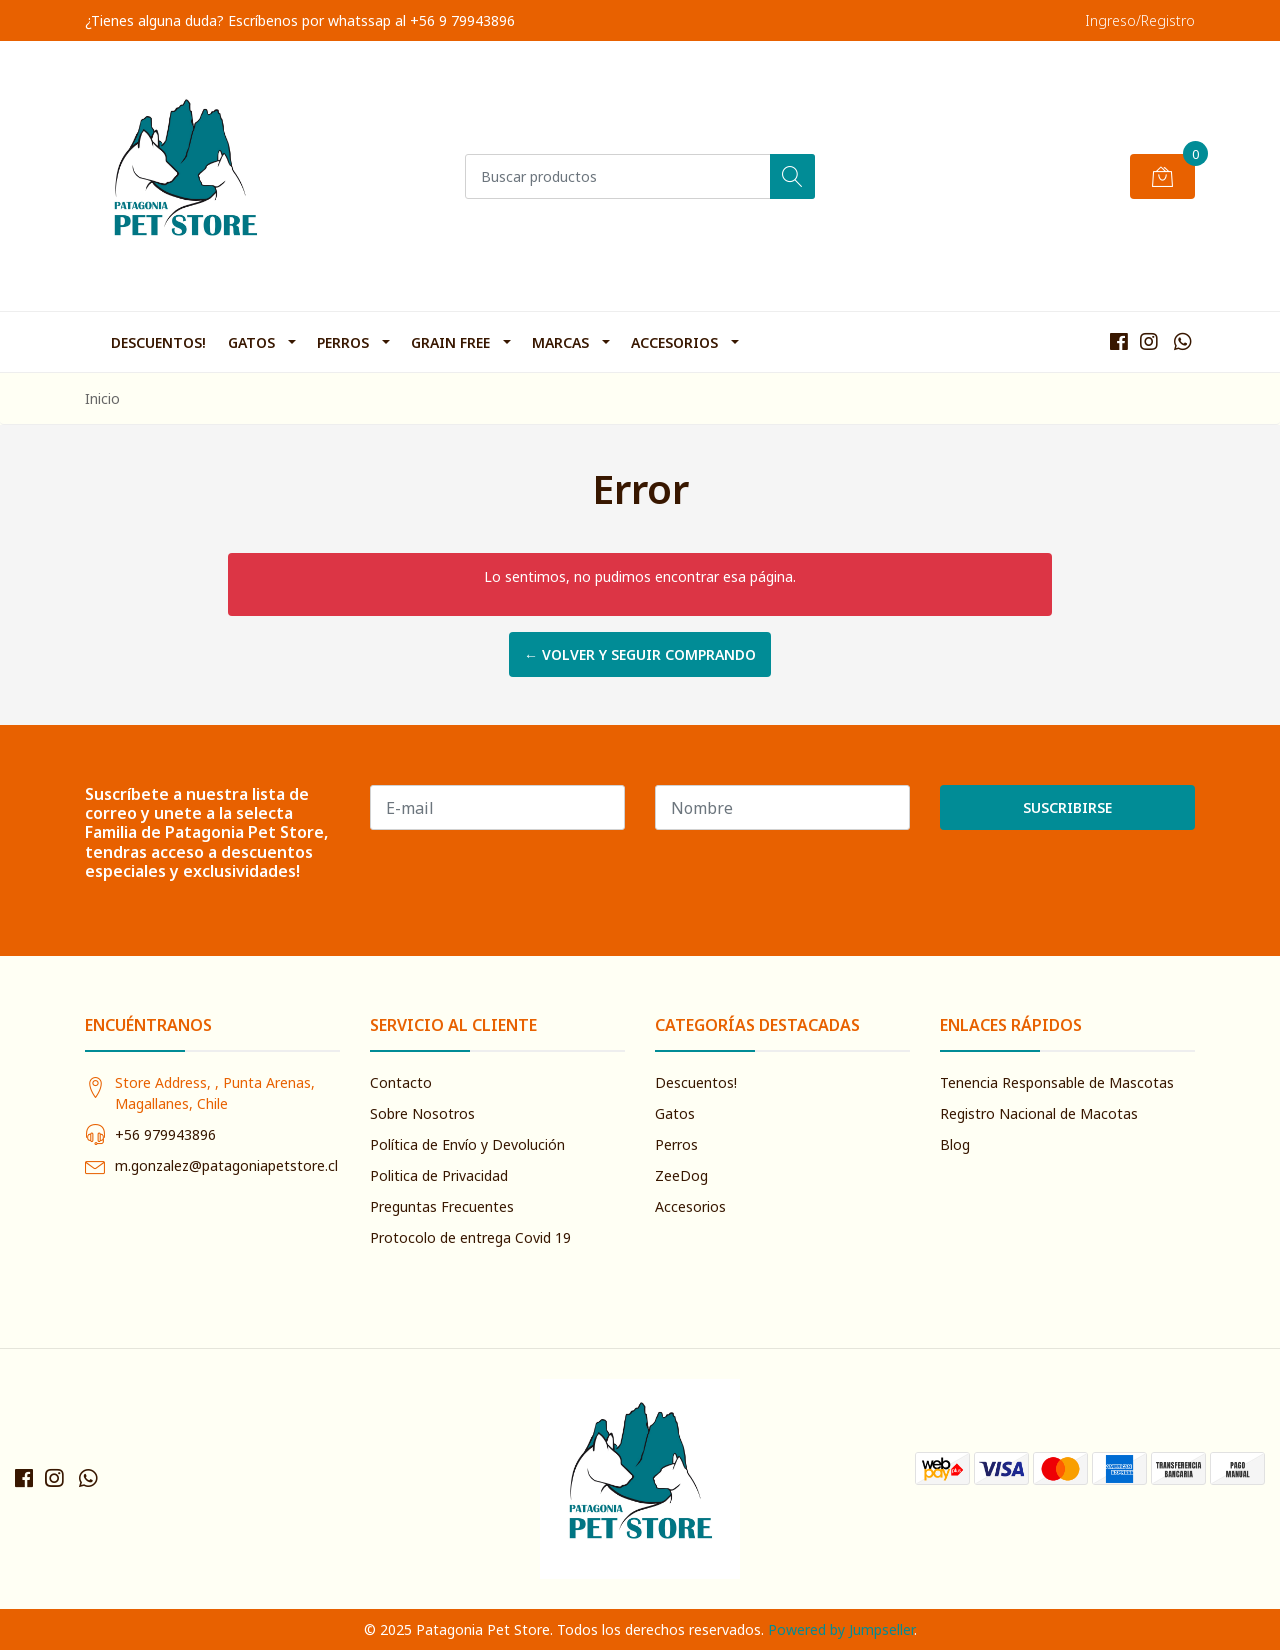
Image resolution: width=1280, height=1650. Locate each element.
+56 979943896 (165, 1134)
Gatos (251, 342)
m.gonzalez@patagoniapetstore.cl (226, 1165)
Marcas (560, 342)
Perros (343, 342)
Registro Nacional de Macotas (1039, 1113)
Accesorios (674, 342)
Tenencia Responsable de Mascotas (1057, 1082)
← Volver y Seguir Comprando (640, 654)
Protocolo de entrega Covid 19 (470, 1237)
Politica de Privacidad (439, 1175)
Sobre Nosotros (422, 1113)
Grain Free (450, 342)
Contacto (401, 1082)
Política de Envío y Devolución (467, 1144)
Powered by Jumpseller (841, 1629)
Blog (955, 1144)
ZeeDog (681, 1175)
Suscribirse (1067, 807)
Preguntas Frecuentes (442, 1206)
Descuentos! (158, 342)
